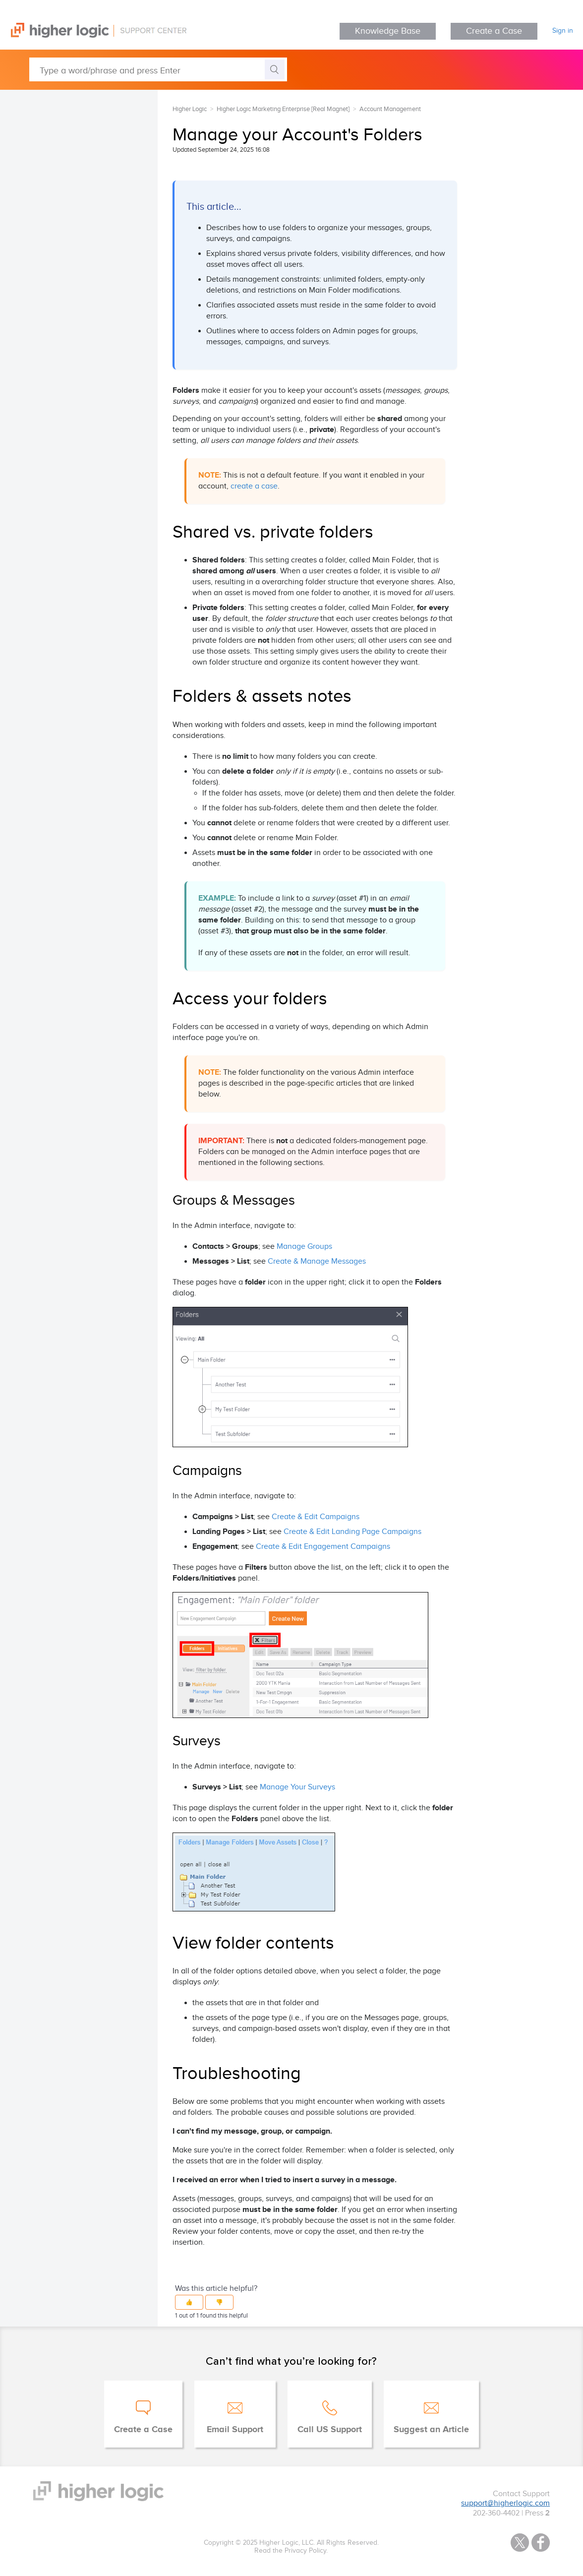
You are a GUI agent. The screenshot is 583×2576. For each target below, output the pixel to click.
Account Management (390, 109)
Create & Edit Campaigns (315, 1517)
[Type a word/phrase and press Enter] (158, 69)
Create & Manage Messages (317, 1261)
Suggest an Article (431, 2429)
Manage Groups (304, 1246)
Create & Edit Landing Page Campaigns (352, 1531)
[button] (189, 2302)
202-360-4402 (496, 2513)
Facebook (540, 2542)
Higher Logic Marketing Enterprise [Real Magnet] (283, 109)
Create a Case (494, 31)
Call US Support (329, 2429)
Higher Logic (190, 109)
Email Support (235, 2429)
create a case (254, 486)
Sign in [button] (562, 31)
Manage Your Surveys (297, 1787)
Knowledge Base (387, 31)
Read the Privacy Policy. (291, 2551)
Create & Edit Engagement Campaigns (323, 1546)
